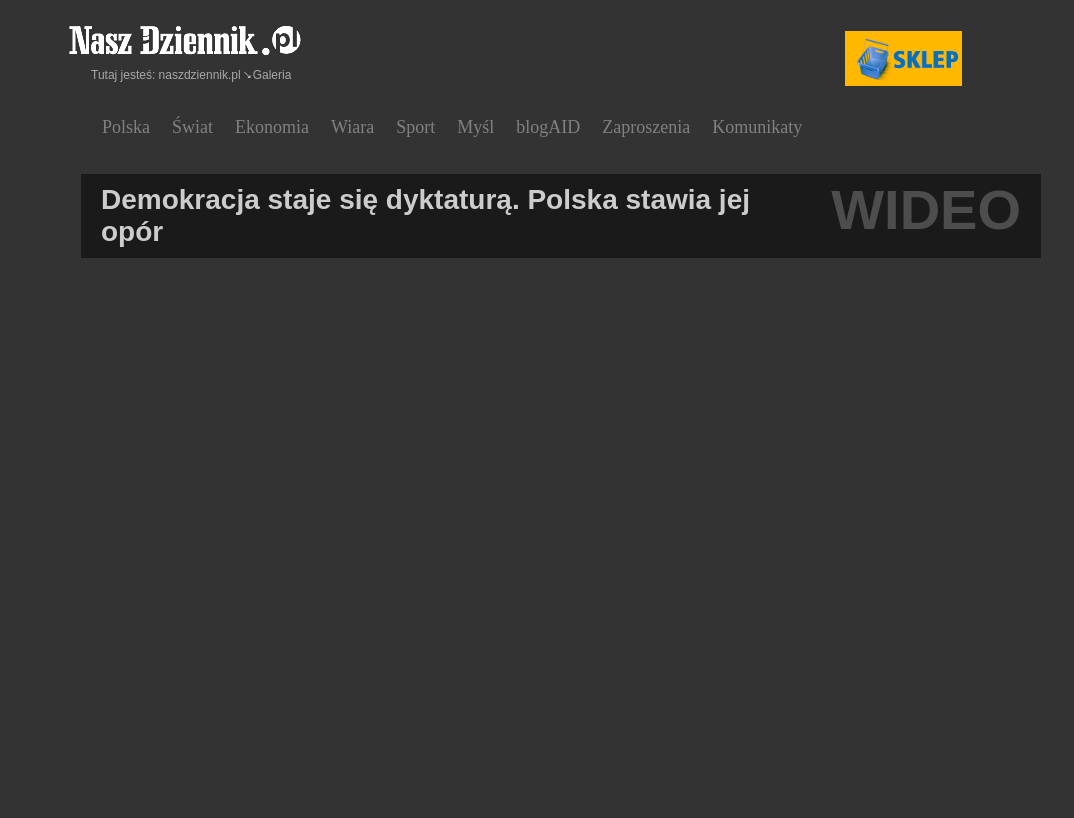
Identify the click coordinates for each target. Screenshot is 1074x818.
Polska (126, 127)
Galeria (272, 75)
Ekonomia (272, 127)
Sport (415, 127)
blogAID (548, 127)
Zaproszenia (646, 127)
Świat (192, 127)
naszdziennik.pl (200, 75)
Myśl (475, 127)
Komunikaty (757, 127)
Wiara (352, 127)
